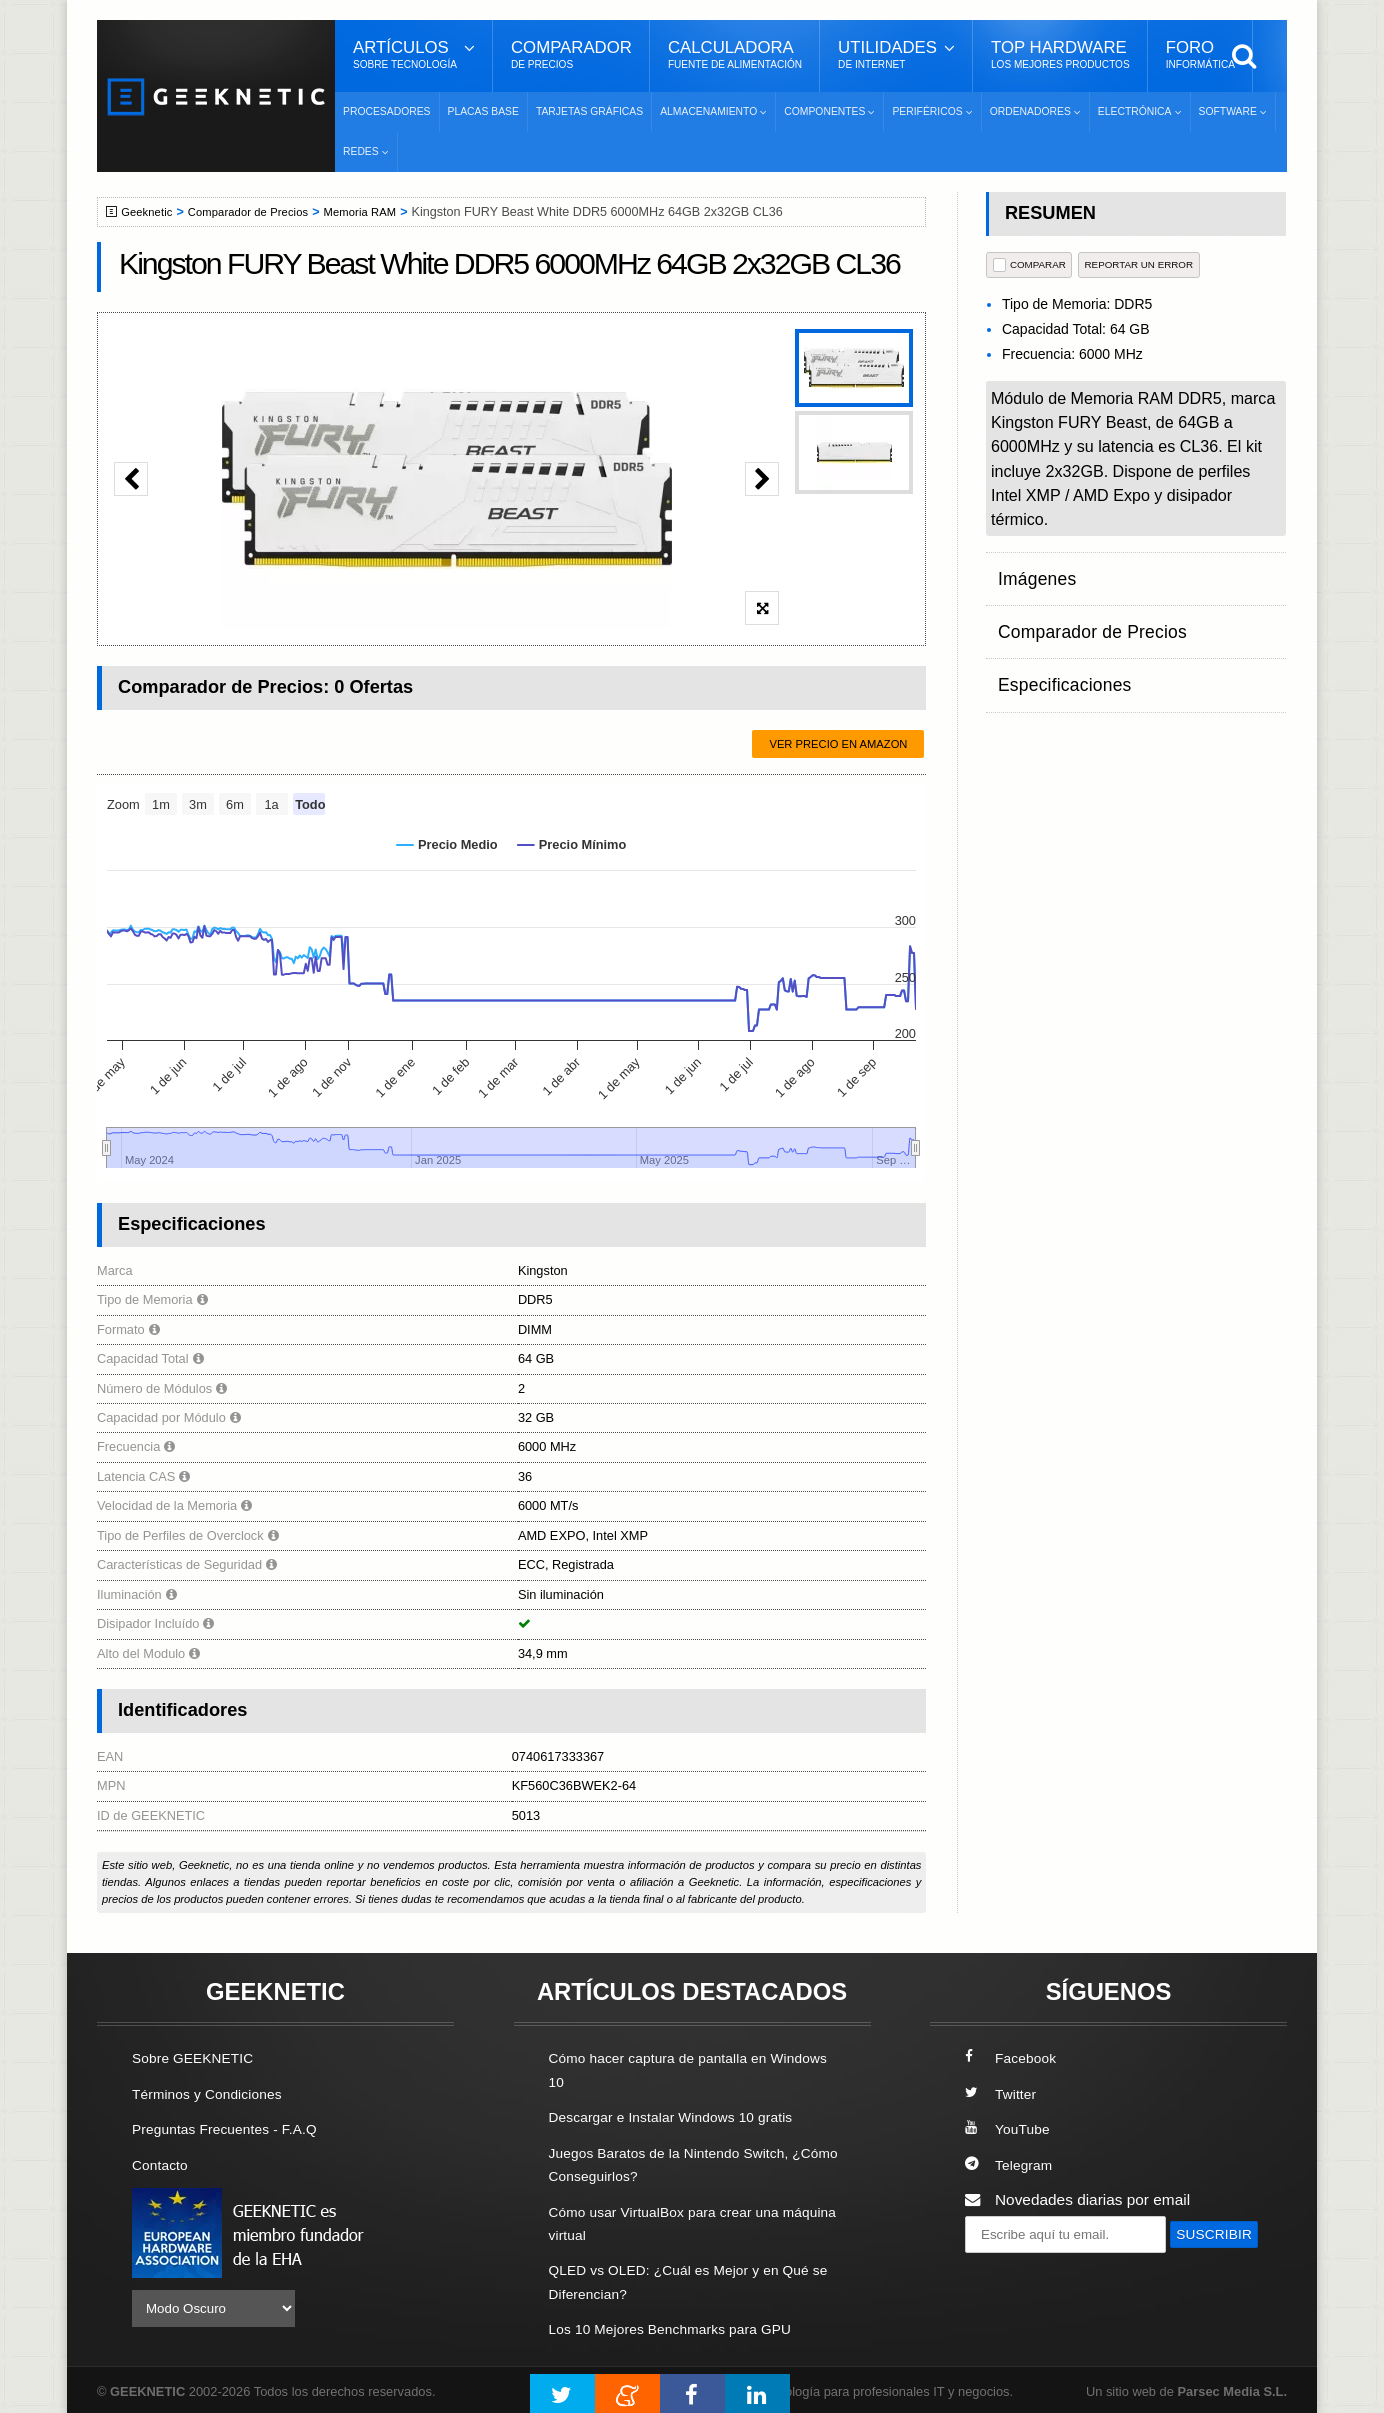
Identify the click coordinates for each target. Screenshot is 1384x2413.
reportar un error (1139, 264)
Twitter (1002, 2092)
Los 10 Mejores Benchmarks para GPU (683, 2325)
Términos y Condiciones (214, 2092)
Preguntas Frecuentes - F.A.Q (234, 2128)
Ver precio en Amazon (838, 744)
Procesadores (387, 111)
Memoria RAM (382, 212)
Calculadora (735, 55)
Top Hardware (1060, 55)
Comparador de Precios (260, 212)
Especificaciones (1055, 649)
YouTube (1010, 2128)
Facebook (1014, 2057)
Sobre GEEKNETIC (199, 2057)
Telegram (1011, 2163)
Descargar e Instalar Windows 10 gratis (683, 2116)
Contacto (163, 2163)
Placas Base (483, 111)
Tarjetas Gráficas (589, 111)
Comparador (571, 55)
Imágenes (1032, 571)
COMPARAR (1029, 264)
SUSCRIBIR (1013, 2269)
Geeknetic (150, 212)
